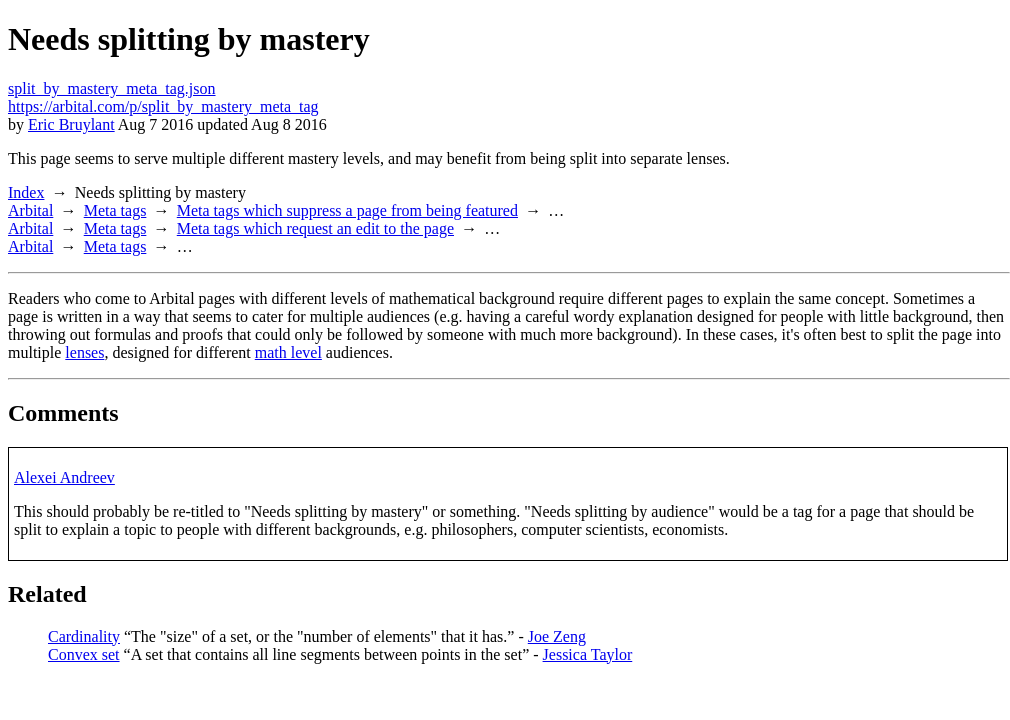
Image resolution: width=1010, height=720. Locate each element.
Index (26, 192)
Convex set (84, 654)
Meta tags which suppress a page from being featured (347, 210)
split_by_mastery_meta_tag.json (112, 88)
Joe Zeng (557, 636)
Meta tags (115, 210)
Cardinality (84, 636)
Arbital (30, 210)
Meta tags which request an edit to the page (315, 228)
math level (288, 352)
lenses (84, 352)
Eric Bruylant (71, 124)
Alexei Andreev (64, 477)
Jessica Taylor (588, 654)
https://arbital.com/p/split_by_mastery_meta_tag (163, 106)
